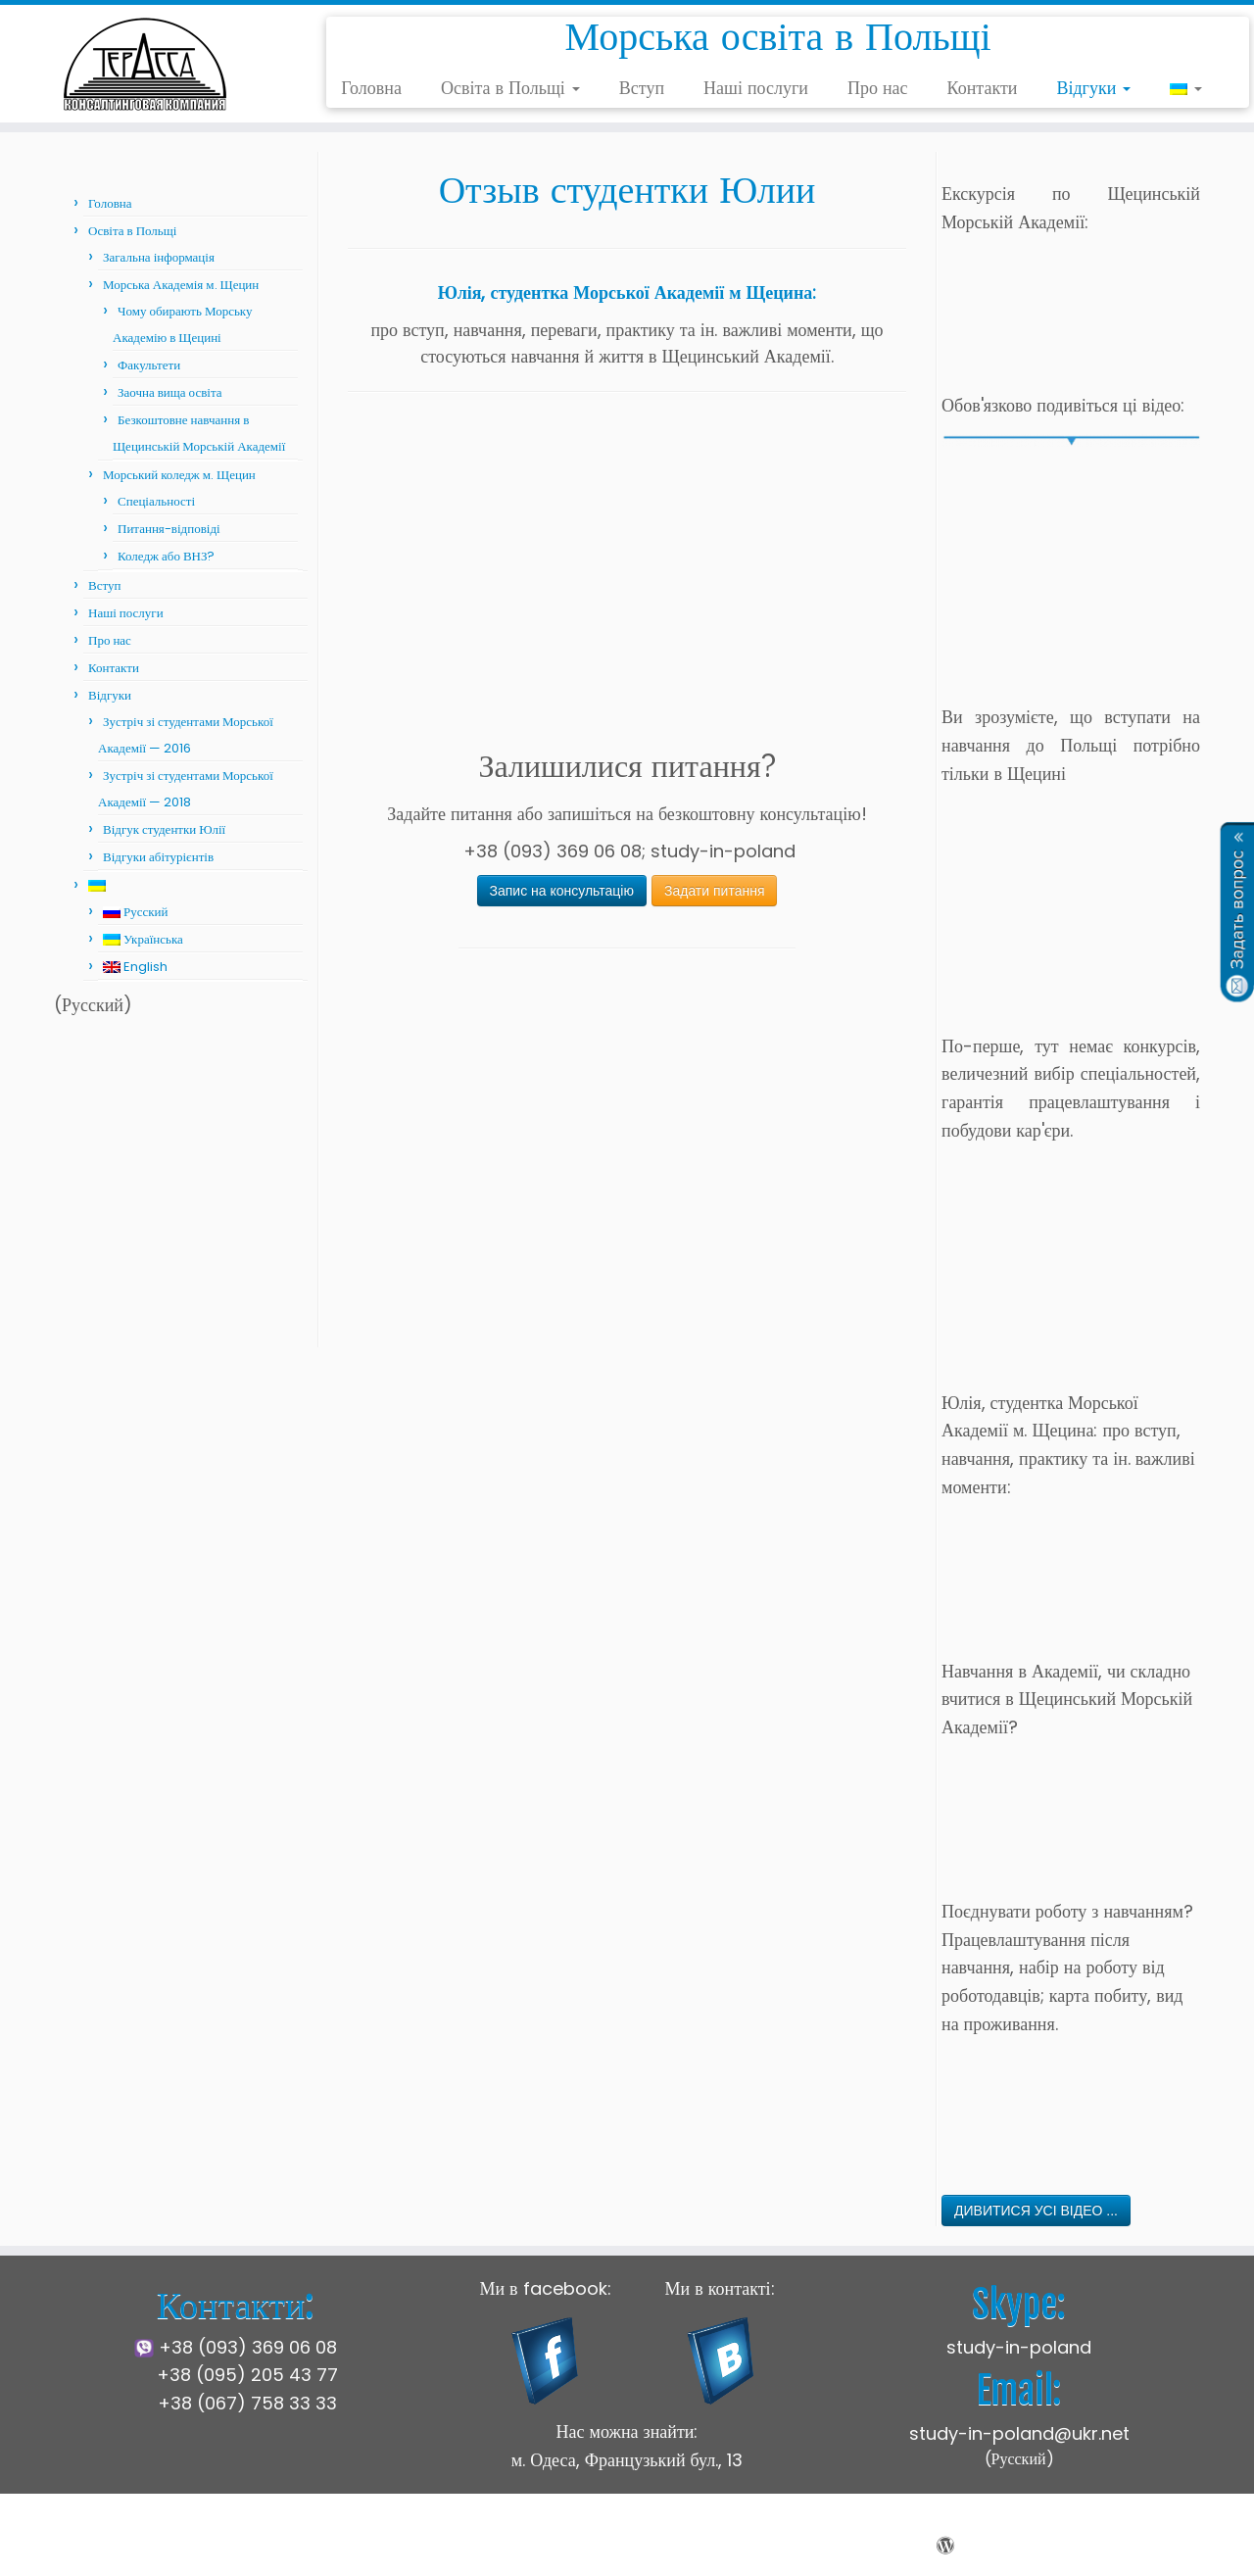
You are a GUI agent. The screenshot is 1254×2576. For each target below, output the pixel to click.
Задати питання (714, 891)
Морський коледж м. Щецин (179, 474)
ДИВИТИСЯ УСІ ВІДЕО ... (1036, 2210)
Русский (136, 911)
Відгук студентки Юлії (164, 829)
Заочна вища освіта (170, 392)
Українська (143, 939)
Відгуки (1093, 87)
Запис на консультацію (562, 891)
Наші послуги (755, 87)
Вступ (641, 87)
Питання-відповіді (169, 528)
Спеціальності (156, 501)
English (135, 966)
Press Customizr (796, 2546)
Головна (371, 87)
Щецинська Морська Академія (522, 2546)
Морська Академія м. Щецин (181, 284)
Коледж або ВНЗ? (167, 556)
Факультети (149, 365)
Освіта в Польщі (510, 87)
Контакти (982, 87)
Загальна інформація (159, 257)
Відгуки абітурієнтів (158, 857)
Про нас (877, 87)
